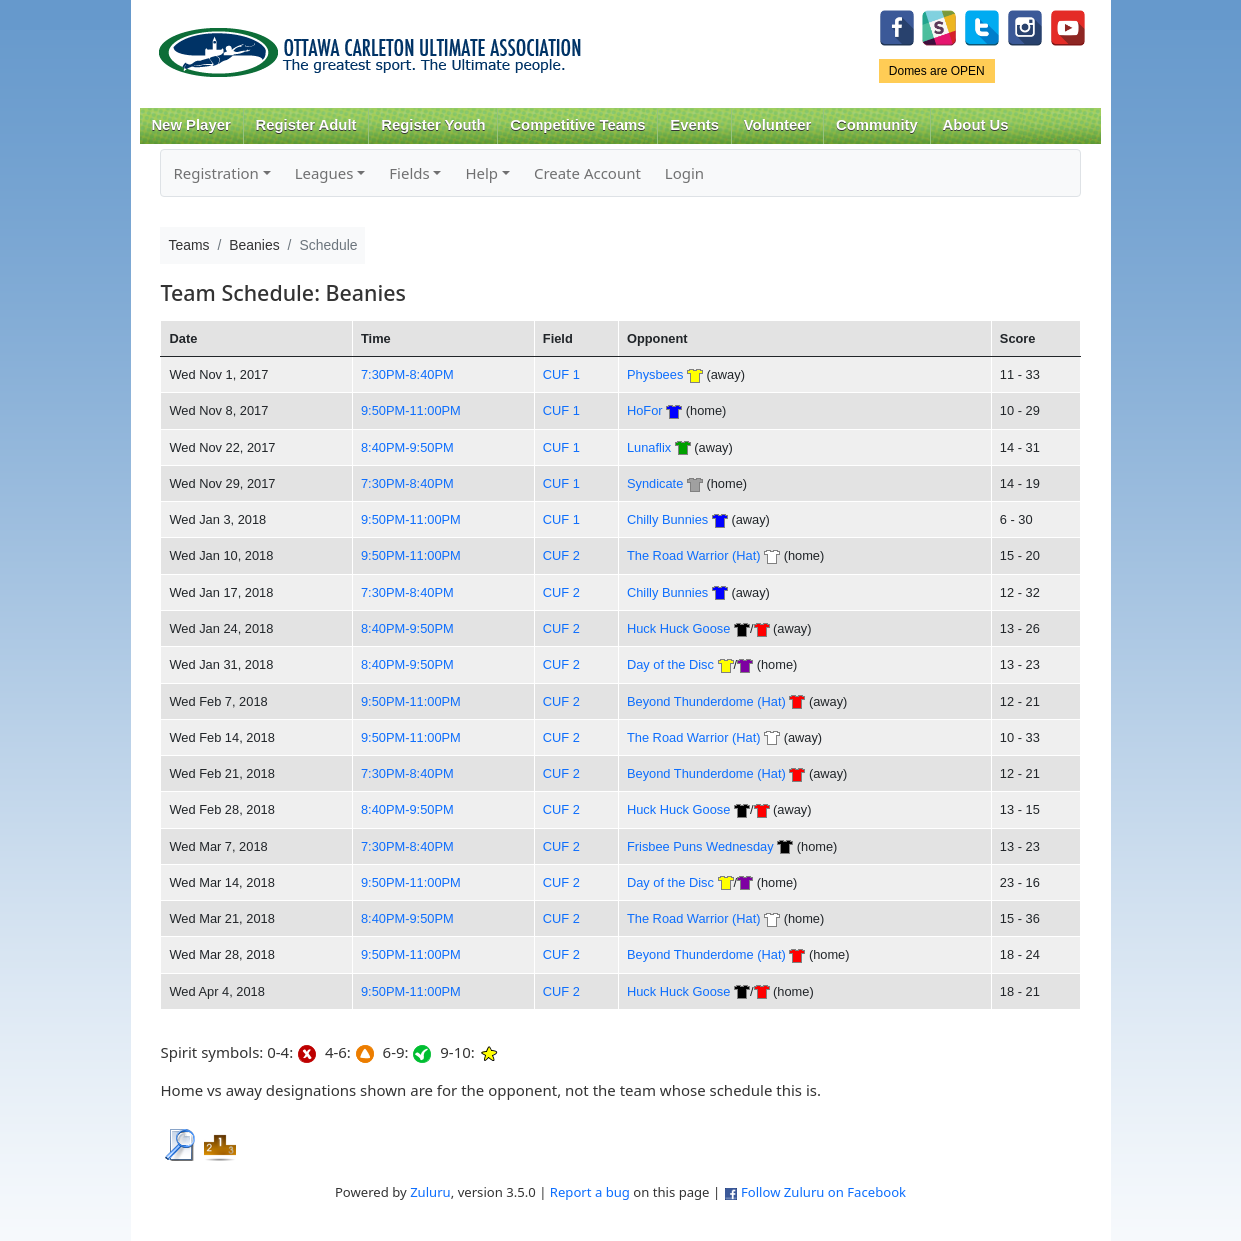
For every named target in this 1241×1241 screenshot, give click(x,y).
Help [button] (481, 173)
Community (877, 125)
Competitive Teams (577, 125)
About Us (976, 125)
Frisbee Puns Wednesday (700, 846)
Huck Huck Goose (678, 628)
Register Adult (305, 125)
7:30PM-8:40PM (407, 374)
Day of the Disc (670, 664)
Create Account (587, 173)
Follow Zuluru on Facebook (823, 1192)
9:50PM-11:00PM (411, 410)
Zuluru (430, 1192)
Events (694, 125)
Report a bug (590, 1192)
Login (684, 173)
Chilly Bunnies (667, 519)
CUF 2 (561, 555)
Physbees (655, 374)
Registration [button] (215, 173)
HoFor (645, 410)
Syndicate (655, 483)
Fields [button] (409, 173)
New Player (190, 125)
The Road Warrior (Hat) (694, 555)
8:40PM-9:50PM (407, 447)
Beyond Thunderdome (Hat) (706, 701)
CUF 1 (561, 374)
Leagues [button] (324, 173)
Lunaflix (649, 447)
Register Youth (433, 125)
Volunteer (777, 125)
